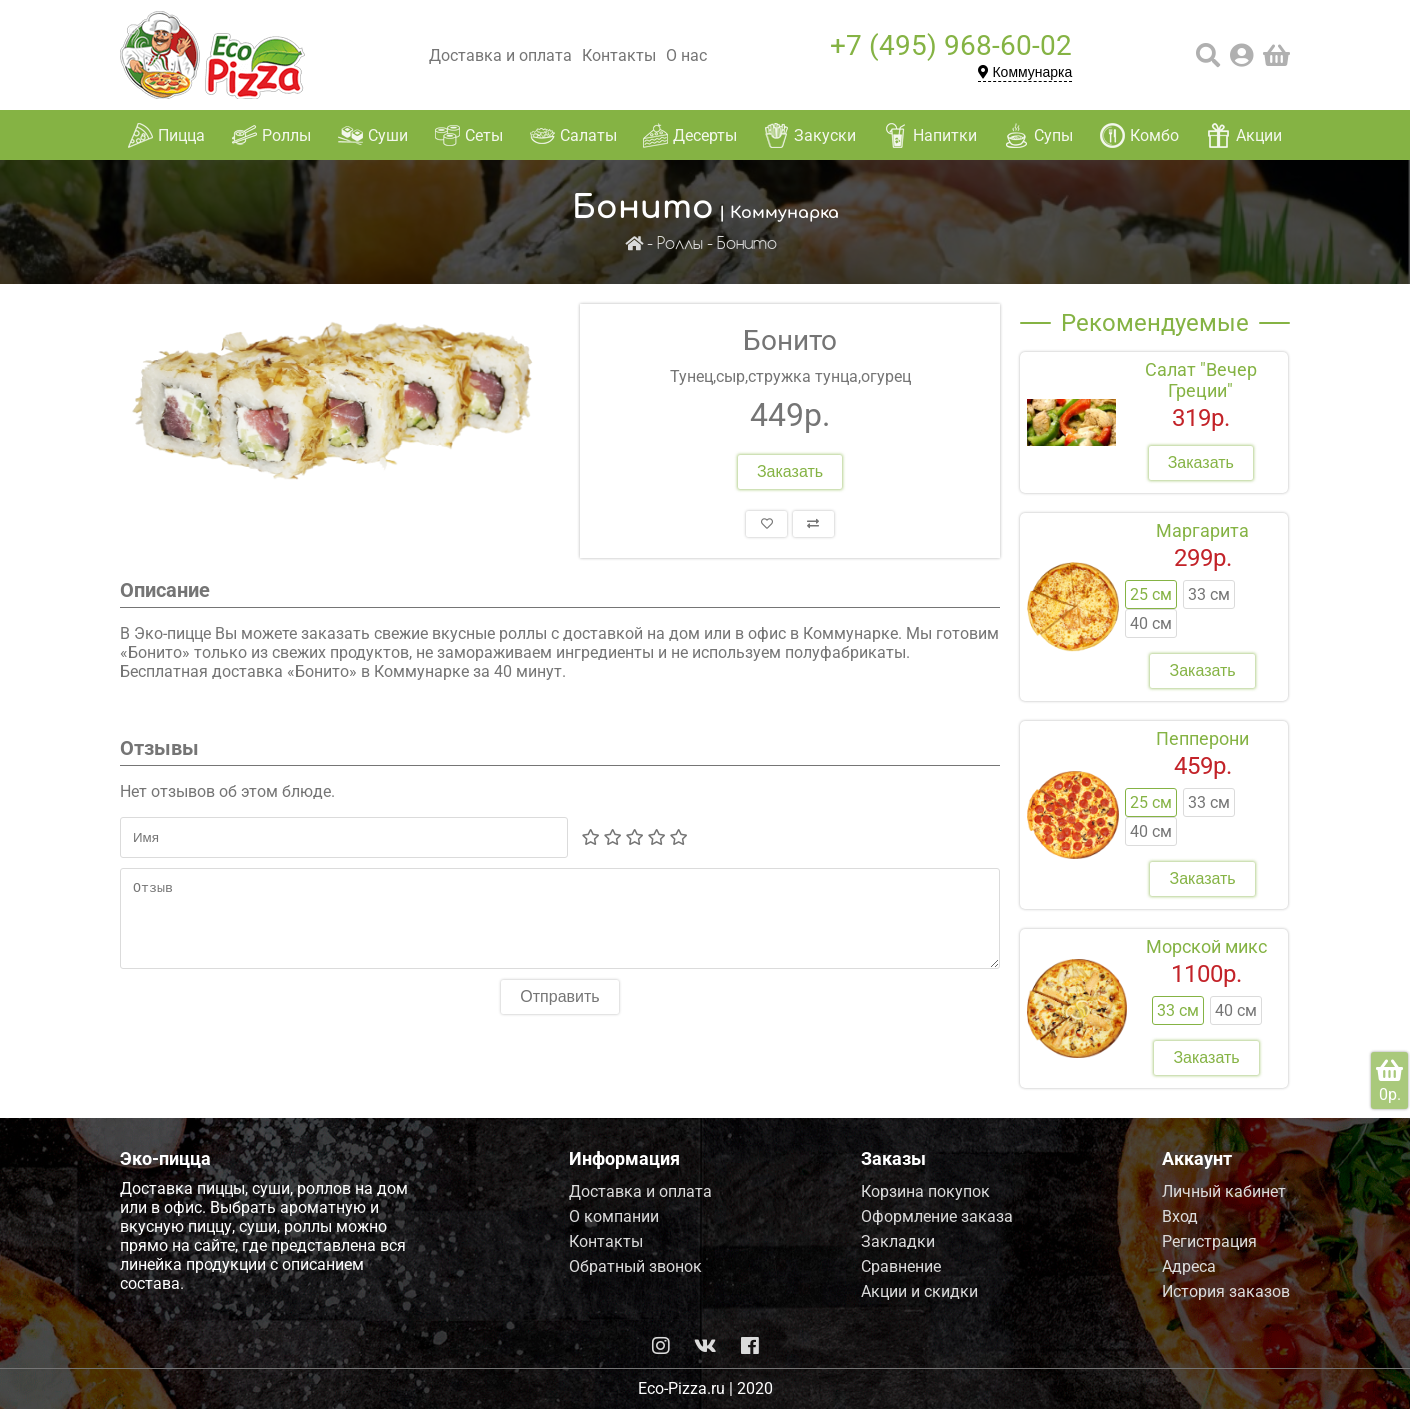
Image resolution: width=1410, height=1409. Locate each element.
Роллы (680, 244)
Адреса (1189, 1266)
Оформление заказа (937, 1216)
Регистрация (1209, 1241)
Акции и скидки (919, 1291)
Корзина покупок (925, 1191)
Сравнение (901, 1266)
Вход (1180, 1216)
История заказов (1226, 1291)
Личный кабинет (1224, 1191)
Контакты (619, 55)
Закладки (898, 1241)
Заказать (790, 471)
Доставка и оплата (500, 55)
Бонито (747, 244)
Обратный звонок (635, 1266)
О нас (686, 55)
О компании (614, 1216)
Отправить (559, 1011)
